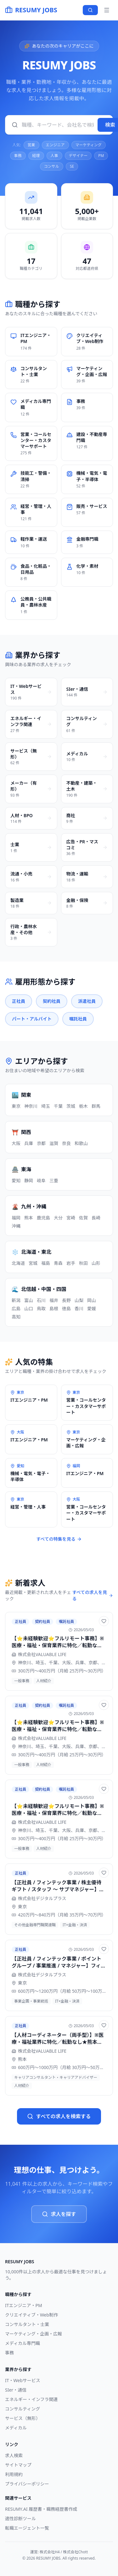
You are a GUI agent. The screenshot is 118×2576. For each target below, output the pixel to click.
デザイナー (78, 155)
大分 (58, 1218)
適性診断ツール (20, 2518)
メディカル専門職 (22, 2343)
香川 (79, 1308)
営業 (31, 145)
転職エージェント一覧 (27, 2528)
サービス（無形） (22, 2418)
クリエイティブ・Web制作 (31, 2315)
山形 (96, 1263)
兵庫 (28, 1143)
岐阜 (41, 1180)
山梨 (79, 1300)
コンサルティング (22, 2409)
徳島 (66, 1308)
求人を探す (59, 2214)
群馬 (96, 1106)
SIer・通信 (15, 2390)
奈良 (66, 1143)
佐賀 (83, 1218)
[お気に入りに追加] (104, 1621)
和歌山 (81, 1143)
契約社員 (51, 1001)
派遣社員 (87, 1001)
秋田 (83, 1263)
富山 (28, 1300)
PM (101, 155)
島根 (53, 1308)
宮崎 (70, 1218)
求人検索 (14, 2455)
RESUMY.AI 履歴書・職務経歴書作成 (41, 2509)
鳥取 (41, 1308)
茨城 (70, 1106)
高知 (16, 1317)
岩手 (70, 1263)
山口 (28, 1308)
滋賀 (53, 1143)
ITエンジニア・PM (23, 2305)
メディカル (16, 2428)
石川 (41, 1300)
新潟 (16, 1300)
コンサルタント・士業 (27, 2324)
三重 (53, 1180)
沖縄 (16, 1226)
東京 (16, 1106)
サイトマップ (18, 2465)
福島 (45, 1263)
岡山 (91, 1300)
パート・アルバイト (32, 1019)
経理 (36, 155)
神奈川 (30, 1106)
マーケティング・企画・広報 (33, 2334)
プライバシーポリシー (27, 2484)
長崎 (96, 1218)
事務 (18, 155)
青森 (58, 1263)
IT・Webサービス (22, 2380)
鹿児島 (43, 1218)
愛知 (16, 1180)
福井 (53, 1300)
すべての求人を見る (92, 1595)
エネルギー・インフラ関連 (31, 2399)
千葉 (58, 1106)
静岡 (28, 1180)
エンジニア (55, 145)
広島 (16, 1308)
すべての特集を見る (58, 1539)
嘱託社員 (78, 1019)
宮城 (33, 1263)
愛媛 (91, 1308)
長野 (66, 1300)
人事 (54, 155)
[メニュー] (106, 10)
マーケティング (89, 145)
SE (72, 166)
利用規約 (14, 2474)
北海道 (18, 1263)
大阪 (16, 1143)
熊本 (28, 1218)
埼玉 (45, 1106)
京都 (41, 1143)
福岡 (16, 1218)
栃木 (83, 1106)
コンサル (51, 166)
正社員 (18, 1001)
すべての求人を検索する (59, 2116)
